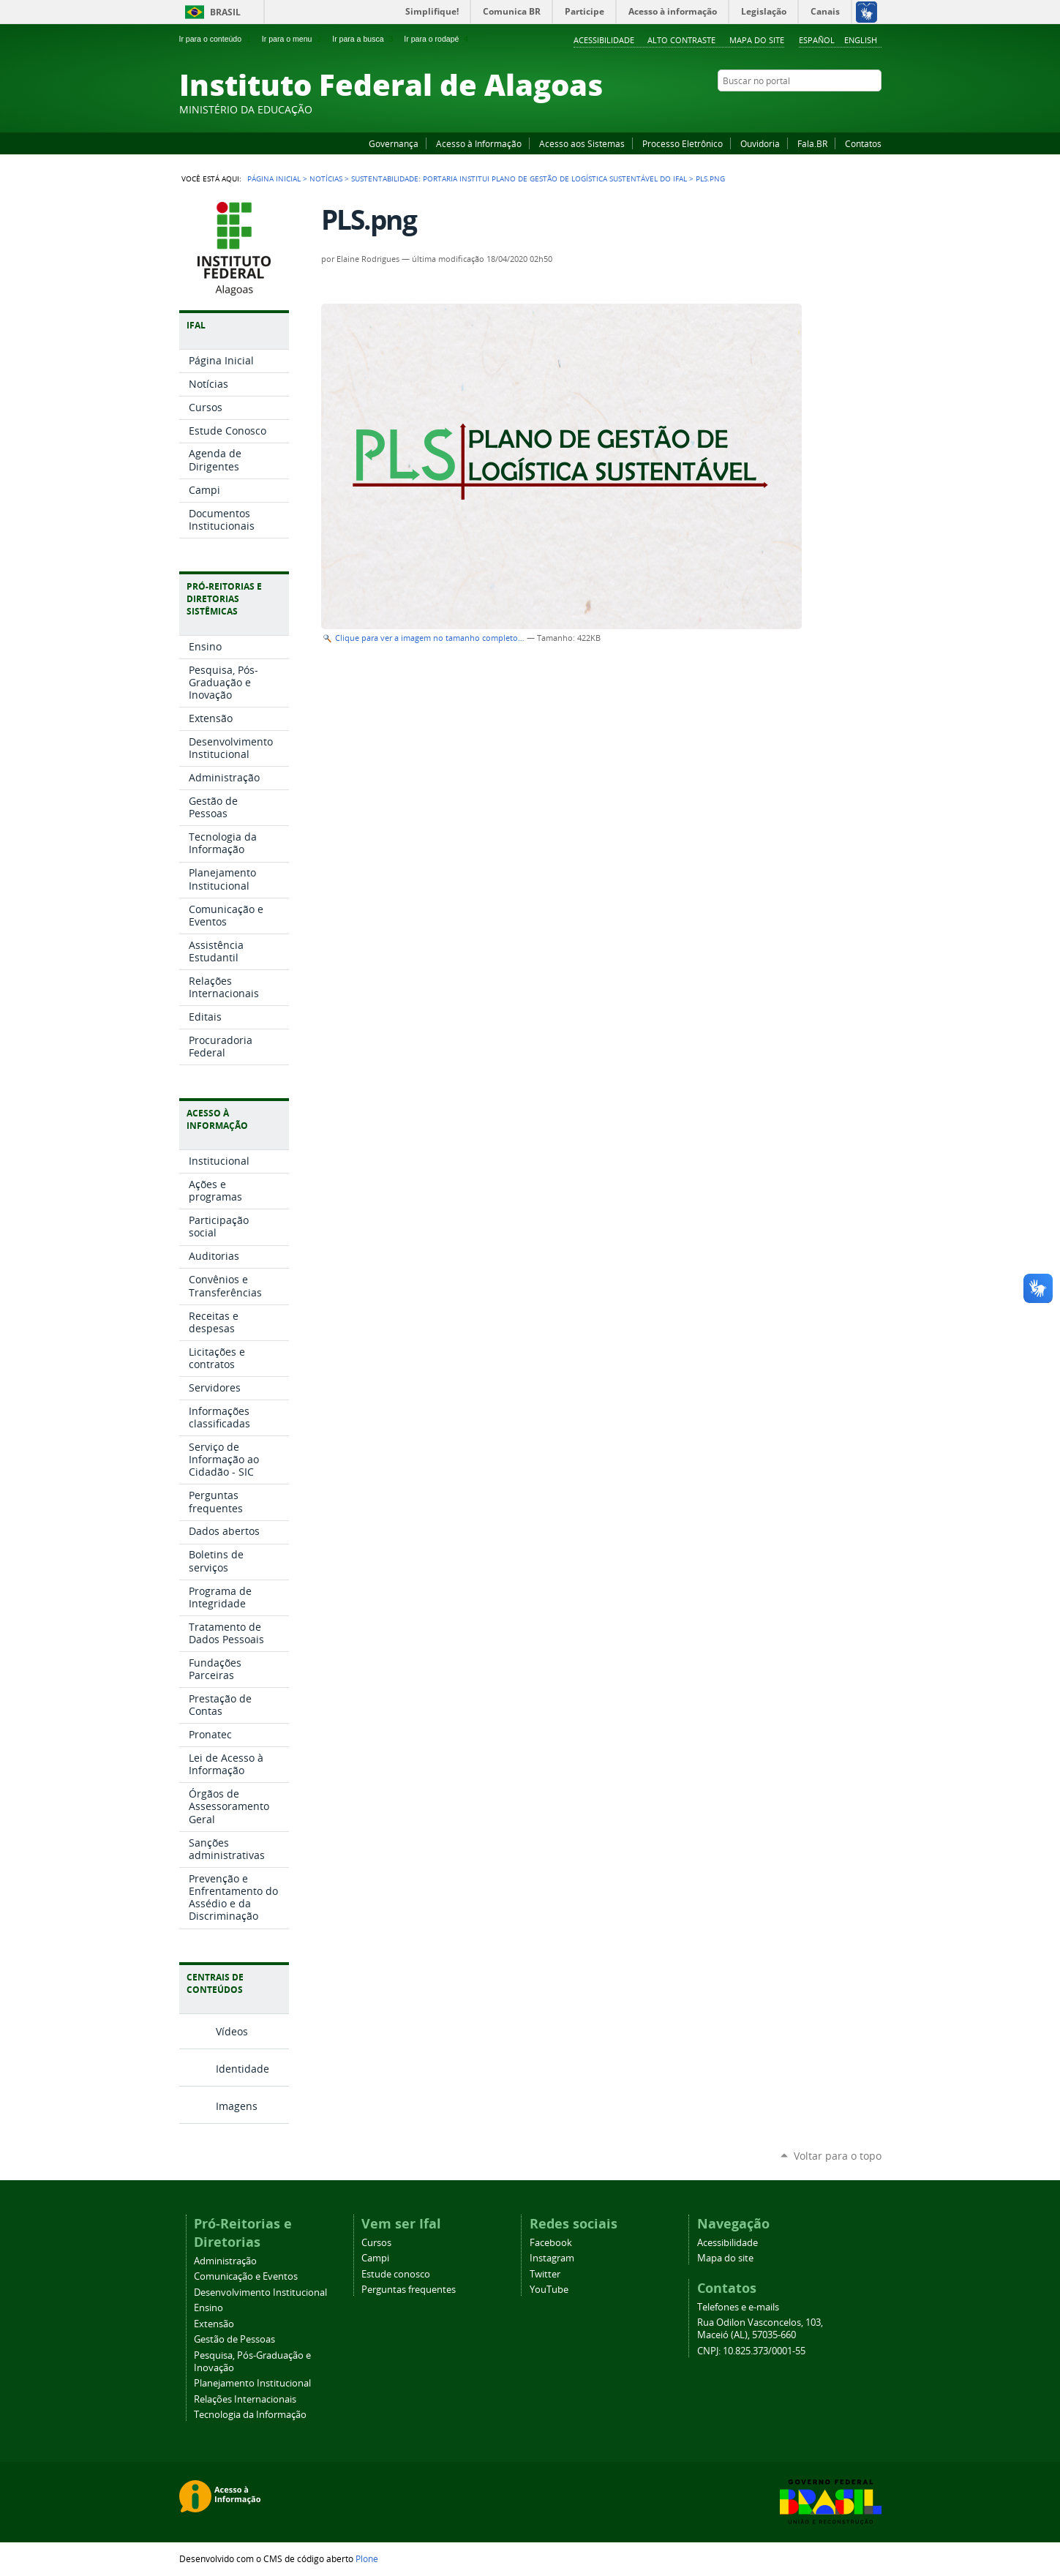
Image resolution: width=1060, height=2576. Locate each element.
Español (817, 39)
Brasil (225, 12)
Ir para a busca (364, 38)
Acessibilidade (604, 39)
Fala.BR (812, 143)
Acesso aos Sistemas (582, 143)
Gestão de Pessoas (234, 2339)
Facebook (801, 109)
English (860, 39)
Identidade (242, 2069)
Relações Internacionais (245, 2399)
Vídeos (232, 2031)
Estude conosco (395, 2274)
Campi (375, 2258)
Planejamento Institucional (252, 2383)
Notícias (325, 178)
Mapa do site (756, 39)
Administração (225, 2261)
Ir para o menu (293, 38)
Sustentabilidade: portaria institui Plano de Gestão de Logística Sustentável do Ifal (519, 178)
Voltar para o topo (838, 2156)
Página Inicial (274, 178)
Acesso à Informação (479, 143)
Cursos (376, 2243)
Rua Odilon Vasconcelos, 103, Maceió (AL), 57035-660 (760, 2328)
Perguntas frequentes (408, 2289)
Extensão (214, 2324)
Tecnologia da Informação (250, 2414)
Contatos (863, 143)
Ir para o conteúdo (216, 38)
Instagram (837, 109)
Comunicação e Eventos (246, 2276)
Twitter (856, 109)
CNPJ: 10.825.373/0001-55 (751, 2351)
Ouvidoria (760, 143)
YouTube (819, 109)
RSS (874, 109)
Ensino (208, 2308)
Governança (393, 143)
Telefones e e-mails (738, 2307)
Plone (367, 2558)
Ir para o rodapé (437, 38)
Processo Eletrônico (682, 143)
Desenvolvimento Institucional (260, 2292)
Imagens (237, 2106)
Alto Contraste (681, 39)
